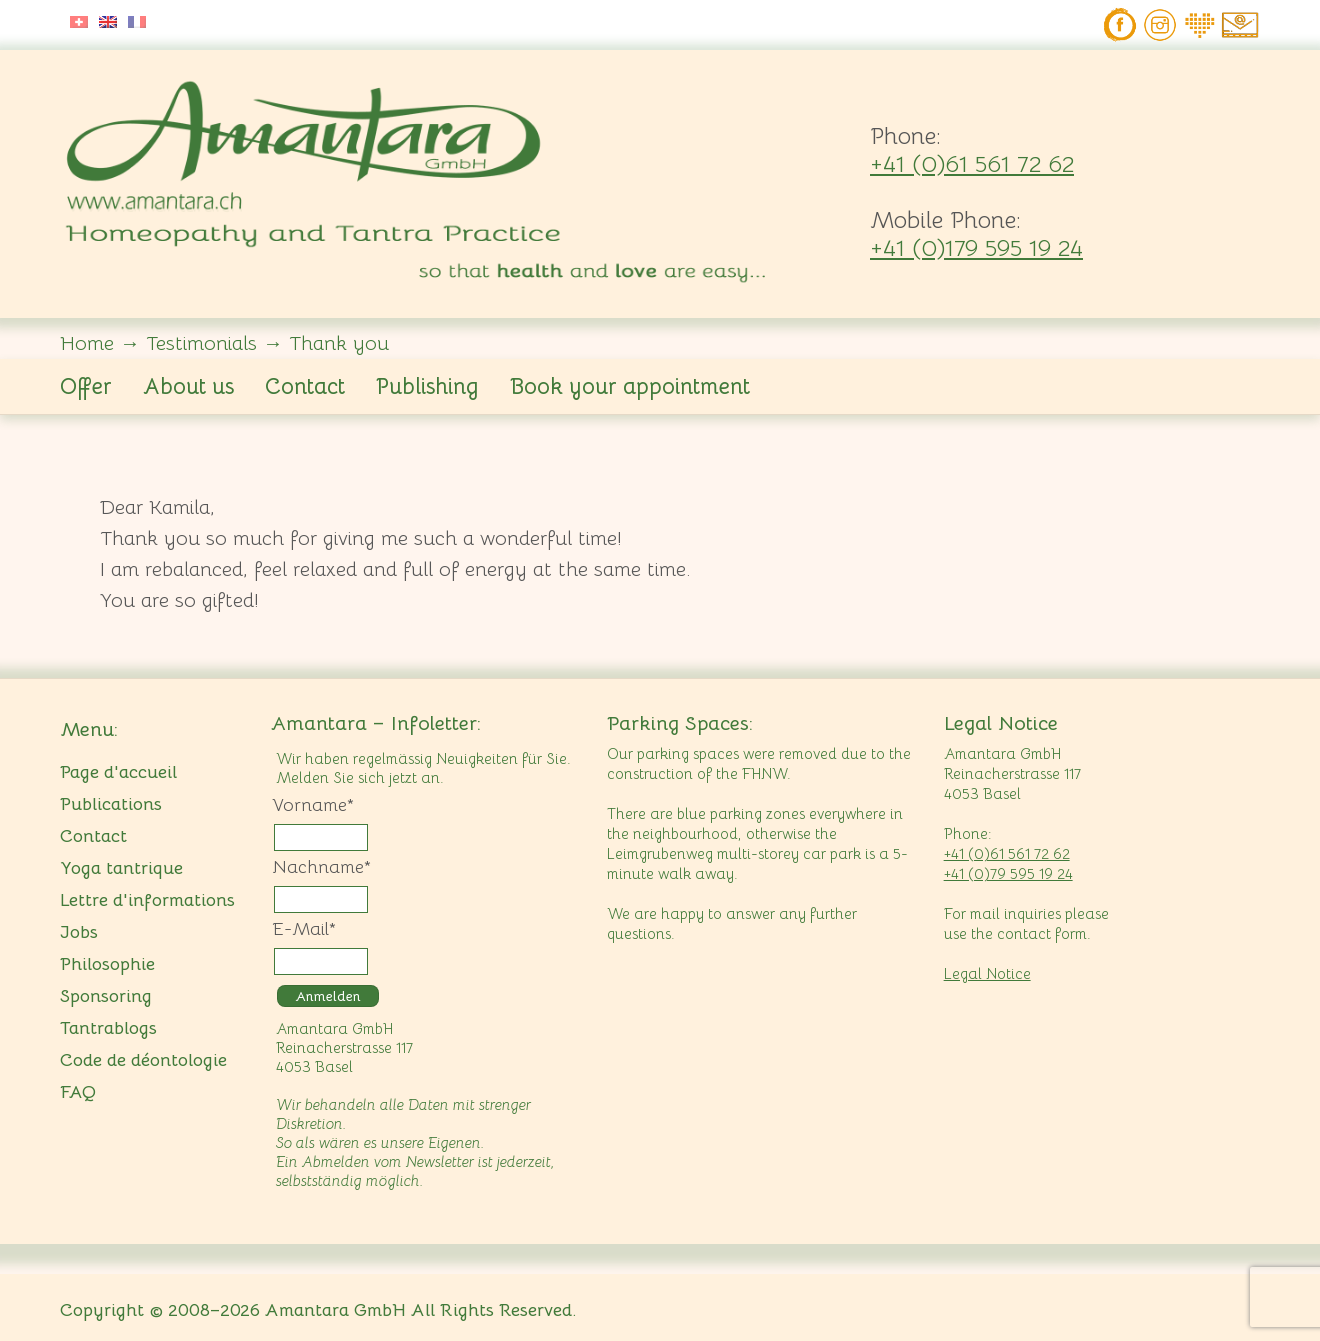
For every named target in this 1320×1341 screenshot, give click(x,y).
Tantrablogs (108, 1028)
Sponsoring (106, 996)
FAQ (78, 1092)
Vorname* (313, 805)
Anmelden (328, 996)
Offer (86, 386)
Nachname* (321, 867)
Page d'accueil (118, 772)
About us (188, 386)
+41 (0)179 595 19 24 (976, 248)
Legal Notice (987, 973)
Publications (111, 804)
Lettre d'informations (147, 900)
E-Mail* (304, 929)
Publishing (427, 386)
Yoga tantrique (121, 868)
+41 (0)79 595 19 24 (1008, 873)
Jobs (79, 932)
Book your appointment (630, 386)
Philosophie (107, 964)
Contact (305, 386)
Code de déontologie (143, 1060)
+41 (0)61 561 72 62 (972, 164)
